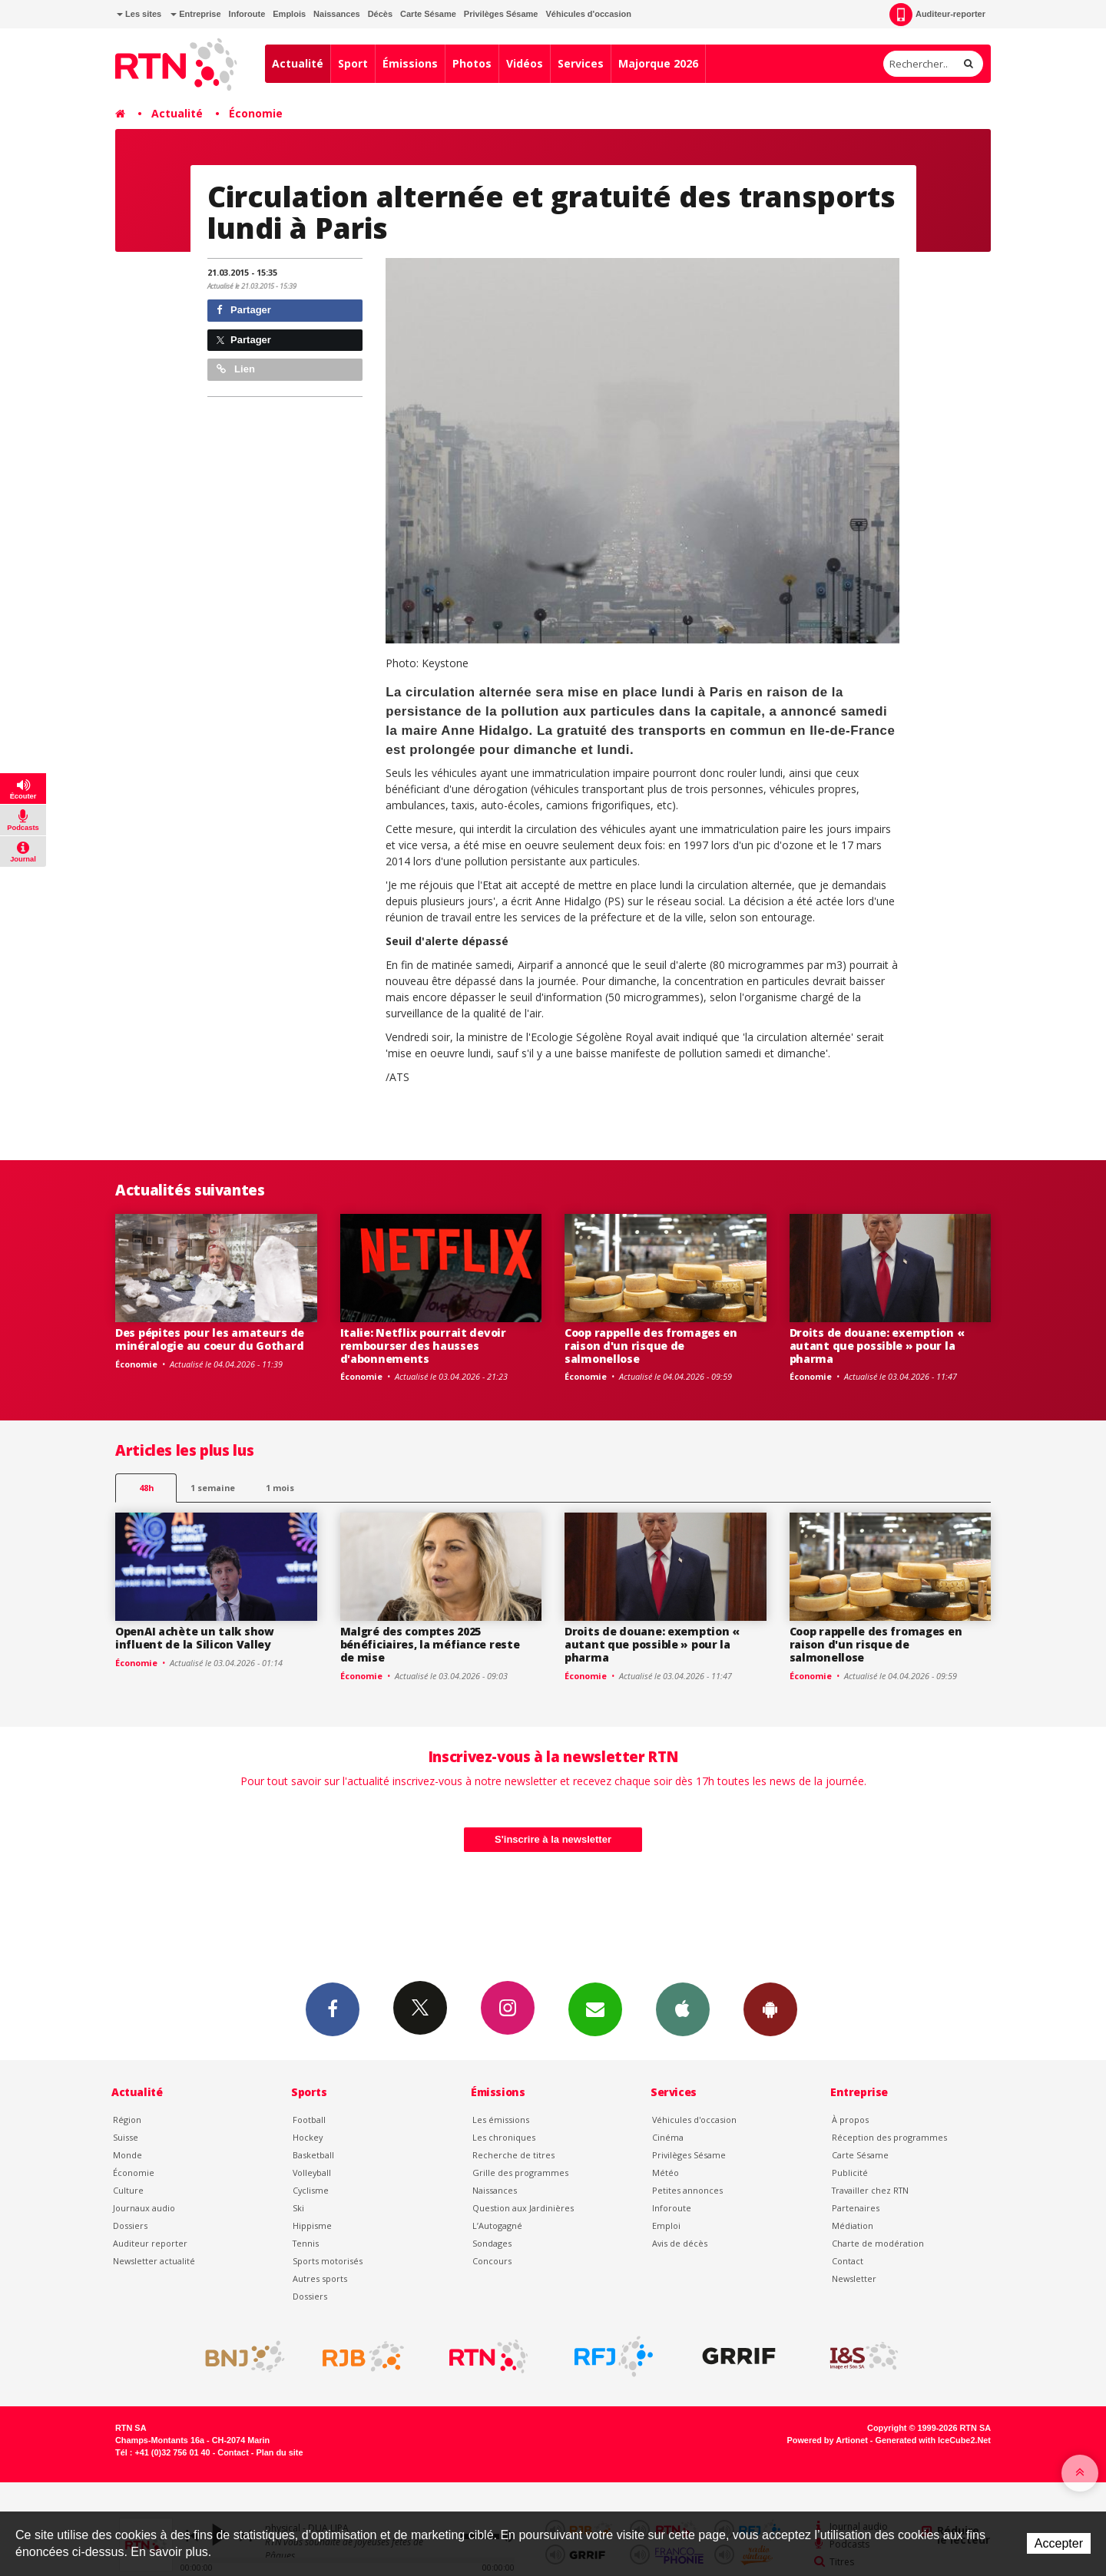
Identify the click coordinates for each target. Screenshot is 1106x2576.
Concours (492, 2261)
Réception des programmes (889, 2137)
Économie (256, 113)
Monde (127, 2155)
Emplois (289, 13)
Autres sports (320, 2278)
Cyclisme (311, 2190)
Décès (380, 13)
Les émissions (500, 2120)
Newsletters (595, 2008)
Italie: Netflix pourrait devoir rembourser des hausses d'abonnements (423, 1345)
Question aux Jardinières (523, 2208)
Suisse (125, 2137)
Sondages (492, 2243)
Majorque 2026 (658, 63)
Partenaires (855, 2208)
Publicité (850, 2173)
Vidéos (524, 63)
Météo (665, 2173)
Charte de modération (878, 2243)
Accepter (1059, 2543)
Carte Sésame (428, 13)
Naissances (336, 13)
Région (127, 2120)
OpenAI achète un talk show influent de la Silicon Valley (194, 1638)
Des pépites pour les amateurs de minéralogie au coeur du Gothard (209, 1339)
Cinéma (668, 2137)
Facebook (332, 2008)
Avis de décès (679, 2243)
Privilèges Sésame (501, 13)
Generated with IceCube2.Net (933, 2440)
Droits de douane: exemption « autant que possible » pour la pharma (877, 1345)
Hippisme (312, 2225)
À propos (850, 2120)
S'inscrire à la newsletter (553, 1839)
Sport (353, 63)
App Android (770, 2008)
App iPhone (683, 2008)
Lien (236, 369)
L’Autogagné (497, 2225)
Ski (298, 2208)
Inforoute (247, 13)
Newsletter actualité (154, 2261)
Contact (847, 2261)
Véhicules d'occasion (588, 13)
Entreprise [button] (195, 13)
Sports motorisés (328, 2261)
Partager (244, 310)
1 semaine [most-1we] (212, 1487)
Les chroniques (503, 2137)
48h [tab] (146, 1487)
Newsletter (854, 2278)
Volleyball (312, 2173)
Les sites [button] (139, 13)
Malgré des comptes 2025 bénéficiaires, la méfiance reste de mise (430, 1644)
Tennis (306, 2243)
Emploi (666, 2225)
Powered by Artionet (827, 2440)
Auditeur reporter (150, 2243)
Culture (128, 2190)
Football (309, 2120)
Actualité (297, 63)
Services (581, 63)
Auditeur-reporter (937, 14)
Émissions (410, 63)
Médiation (852, 2225)
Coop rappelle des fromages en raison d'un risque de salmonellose (651, 1345)
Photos (472, 63)
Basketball (313, 2155)
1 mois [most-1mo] (280, 1487)
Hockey (308, 2137)
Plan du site (279, 2452)
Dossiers (130, 2225)
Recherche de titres (513, 2155)
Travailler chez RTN (870, 2190)
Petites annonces (687, 2190)
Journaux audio (144, 2208)
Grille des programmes (520, 2173)
